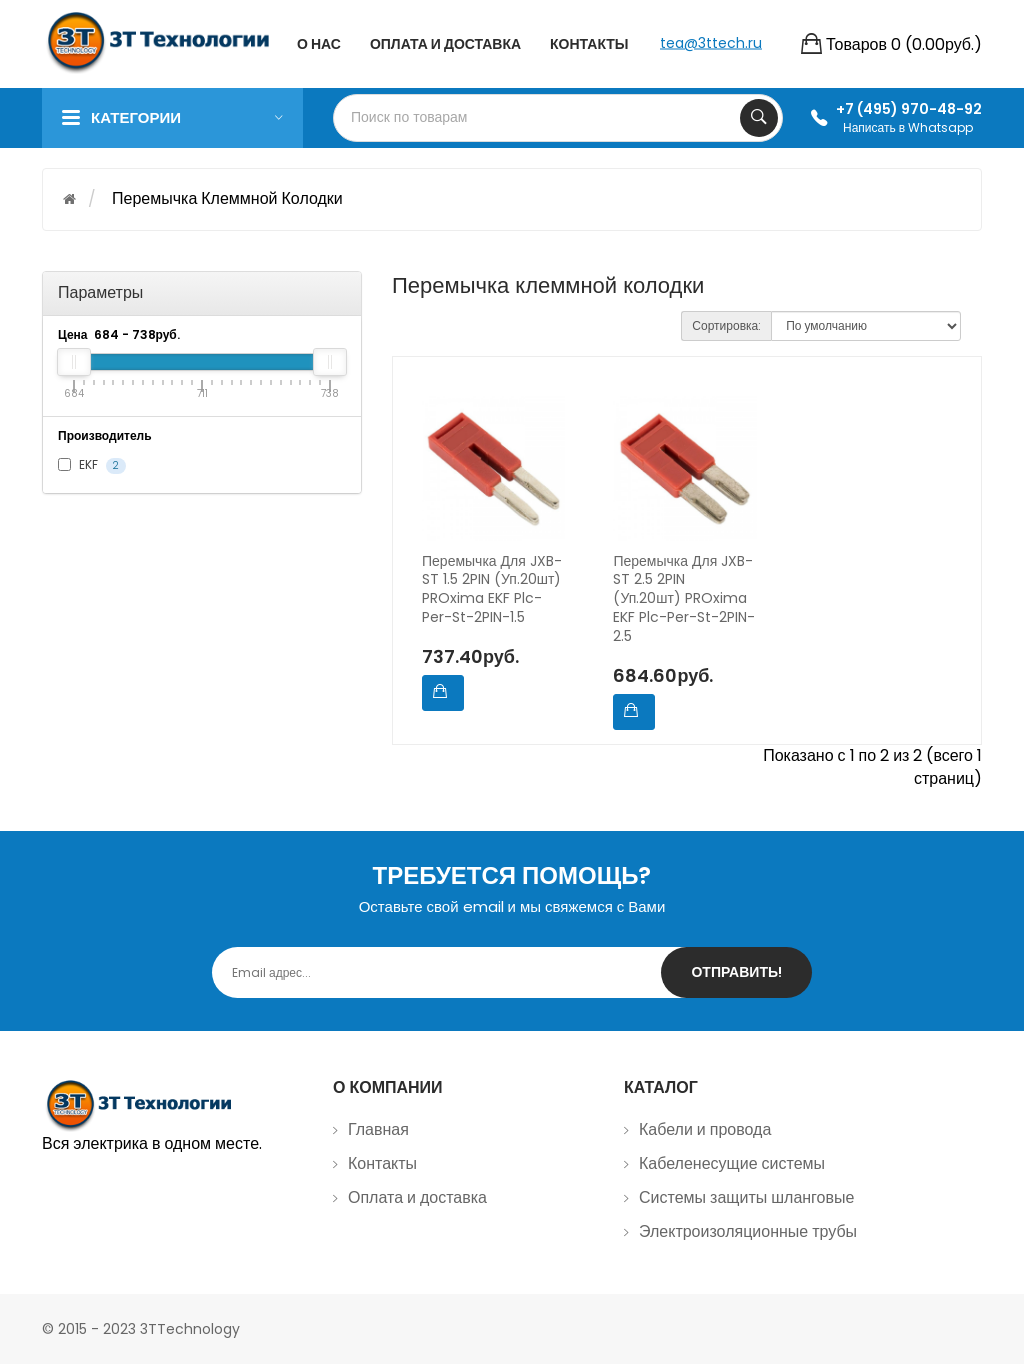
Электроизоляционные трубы (748, 1231)
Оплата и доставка (417, 1197)
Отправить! (736, 972)
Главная (378, 1129)
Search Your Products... (759, 118)
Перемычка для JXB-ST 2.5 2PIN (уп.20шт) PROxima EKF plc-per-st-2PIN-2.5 (684, 599)
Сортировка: (726, 325)
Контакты (382, 1163)
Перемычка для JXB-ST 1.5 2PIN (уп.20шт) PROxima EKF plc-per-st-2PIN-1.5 (492, 590)
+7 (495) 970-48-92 (909, 109)
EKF (92, 465)
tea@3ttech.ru (711, 42)
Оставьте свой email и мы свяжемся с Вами (512, 906)
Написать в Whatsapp (908, 127)
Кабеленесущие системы (732, 1163)
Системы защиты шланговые (746, 1197)
